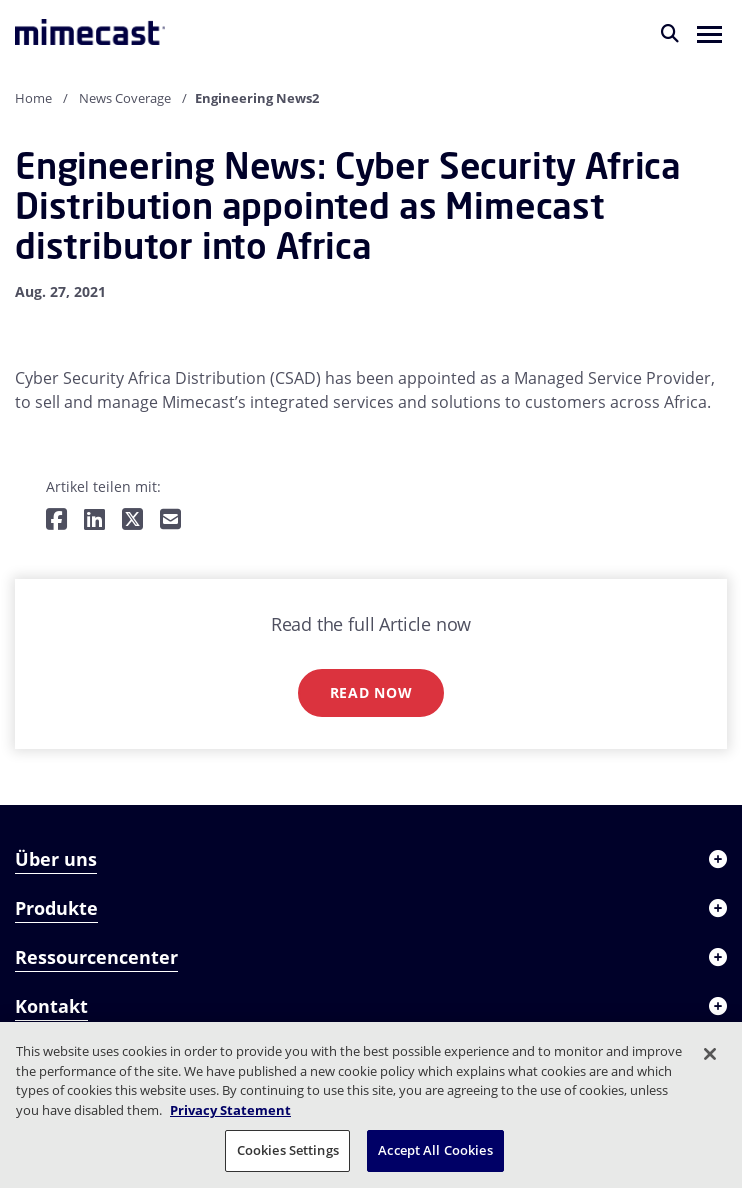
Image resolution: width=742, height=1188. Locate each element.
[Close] (710, 1054)
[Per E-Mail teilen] (170, 520)
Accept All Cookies (435, 1150)
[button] (709, 33)
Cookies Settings (288, 1150)
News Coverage (125, 98)
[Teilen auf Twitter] (132, 520)
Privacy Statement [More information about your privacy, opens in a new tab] (230, 1110)
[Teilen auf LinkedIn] (94, 520)
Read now (371, 692)
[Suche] (670, 33)
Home (33, 98)
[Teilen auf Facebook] (56, 520)
